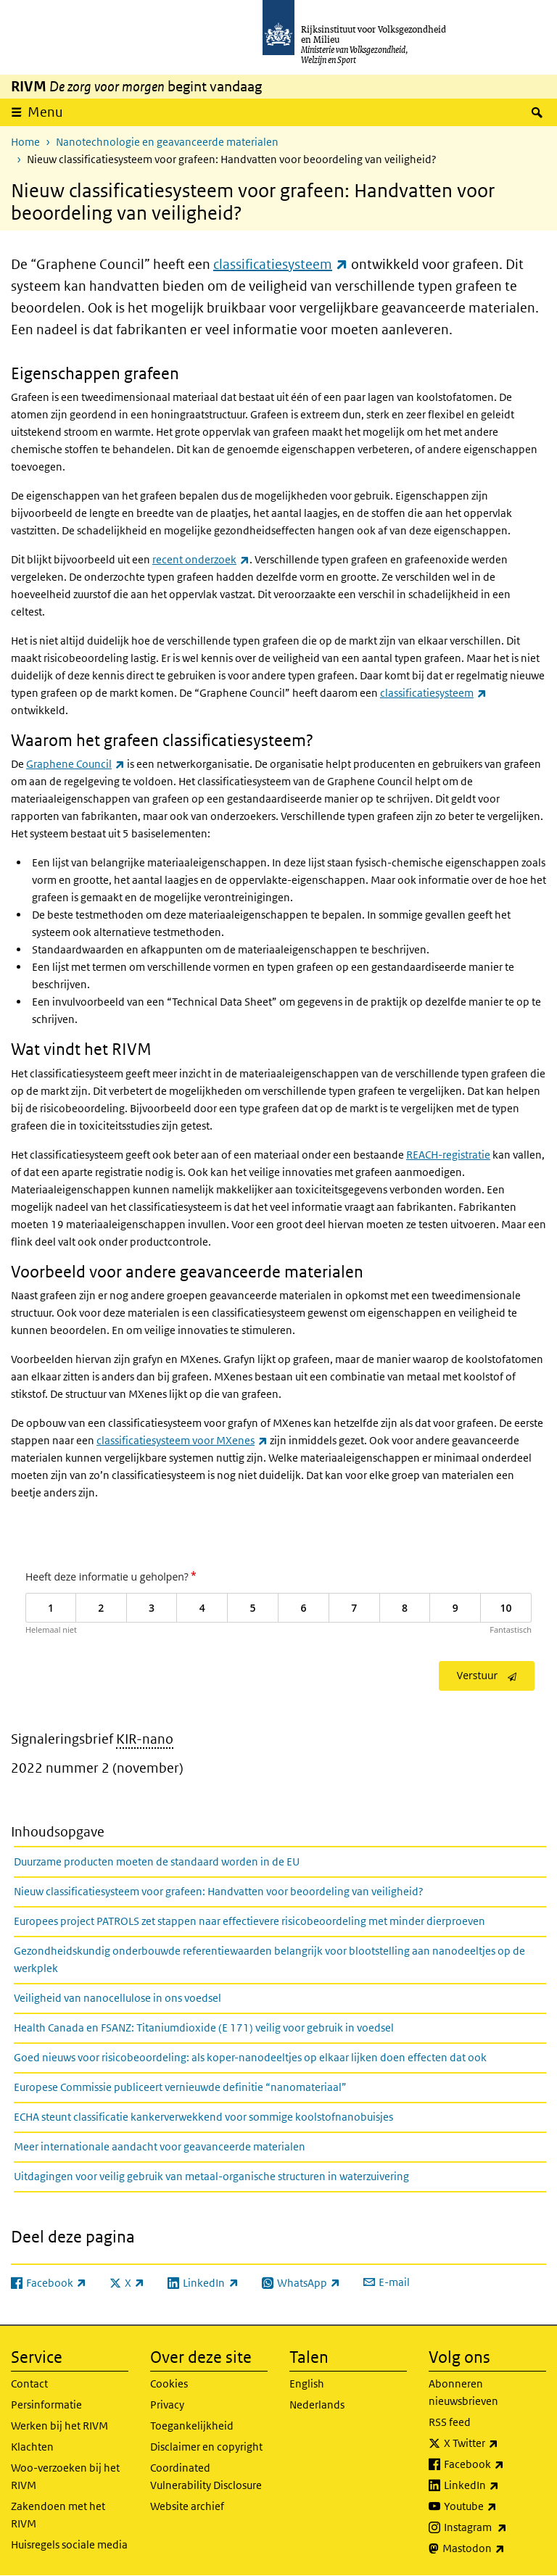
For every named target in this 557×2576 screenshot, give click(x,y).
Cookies (169, 2383)
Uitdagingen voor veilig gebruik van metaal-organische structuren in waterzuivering (211, 2176)
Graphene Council (75, 764)
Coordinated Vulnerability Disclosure (206, 2476)
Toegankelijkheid (192, 2425)
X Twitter (495, 2443)
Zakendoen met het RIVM (58, 2514)
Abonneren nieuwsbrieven (463, 2392)
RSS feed (450, 2422)
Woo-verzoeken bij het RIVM (65, 2476)
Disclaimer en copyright (206, 2446)
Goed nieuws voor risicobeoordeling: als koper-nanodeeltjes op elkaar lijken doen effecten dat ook (250, 2057)
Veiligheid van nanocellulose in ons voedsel (117, 1998)
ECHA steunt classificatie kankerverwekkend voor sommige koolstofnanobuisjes (203, 2117)
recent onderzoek (200, 559)
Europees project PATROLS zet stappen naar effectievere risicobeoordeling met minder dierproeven (249, 1921)
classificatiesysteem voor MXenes (182, 1440)
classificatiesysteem (280, 264)
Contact (29, 2383)
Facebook (495, 2464)
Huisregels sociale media (69, 2544)
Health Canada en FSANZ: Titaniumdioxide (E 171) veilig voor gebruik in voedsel (204, 2027)
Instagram (495, 2527)
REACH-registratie (448, 1154)
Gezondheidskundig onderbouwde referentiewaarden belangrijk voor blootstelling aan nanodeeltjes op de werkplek (269, 1959)
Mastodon (494, 2548)
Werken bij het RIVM (59, 2425)
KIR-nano (144, 1739)
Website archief (187, 2506)
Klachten (32, 2446)
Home (25, 142)
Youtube (495, 2506)
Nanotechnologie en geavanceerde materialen (167, 142)
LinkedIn (495, 2485)
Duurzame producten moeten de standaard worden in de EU (157, 1861)
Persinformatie (46, 2404)
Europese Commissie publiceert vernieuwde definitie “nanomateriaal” (180, 2087)
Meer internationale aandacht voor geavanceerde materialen (159, 2146)
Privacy (167, 2404)
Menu (45, 112)
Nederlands (316, 2404)
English (306, 2383)
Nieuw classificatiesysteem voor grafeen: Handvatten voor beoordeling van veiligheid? (219, 1891)
